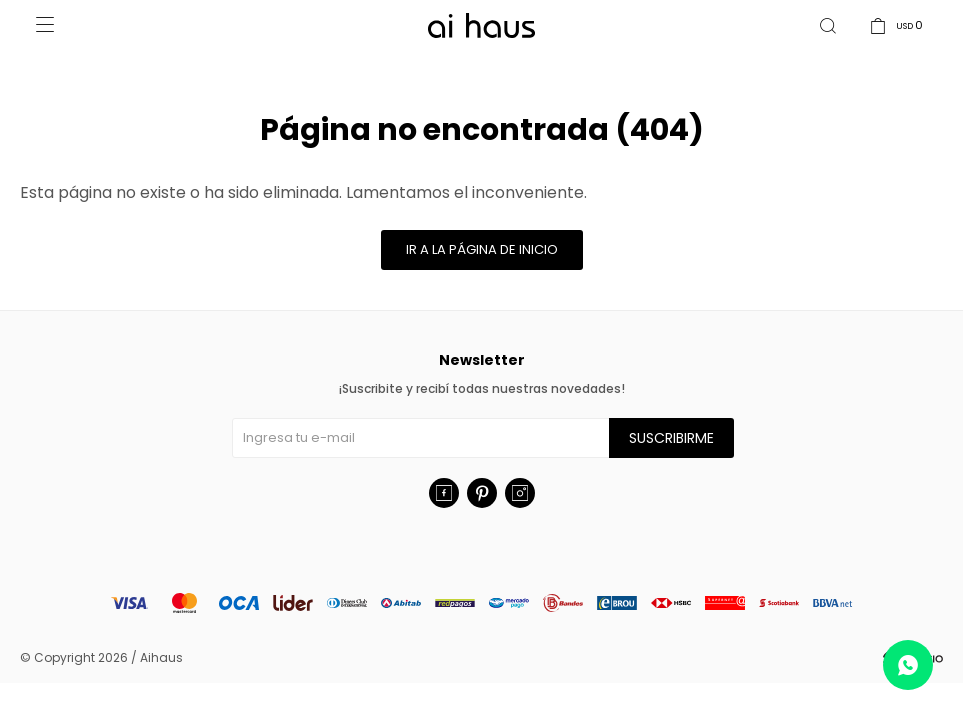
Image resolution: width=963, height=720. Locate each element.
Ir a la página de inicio (482, 249)
